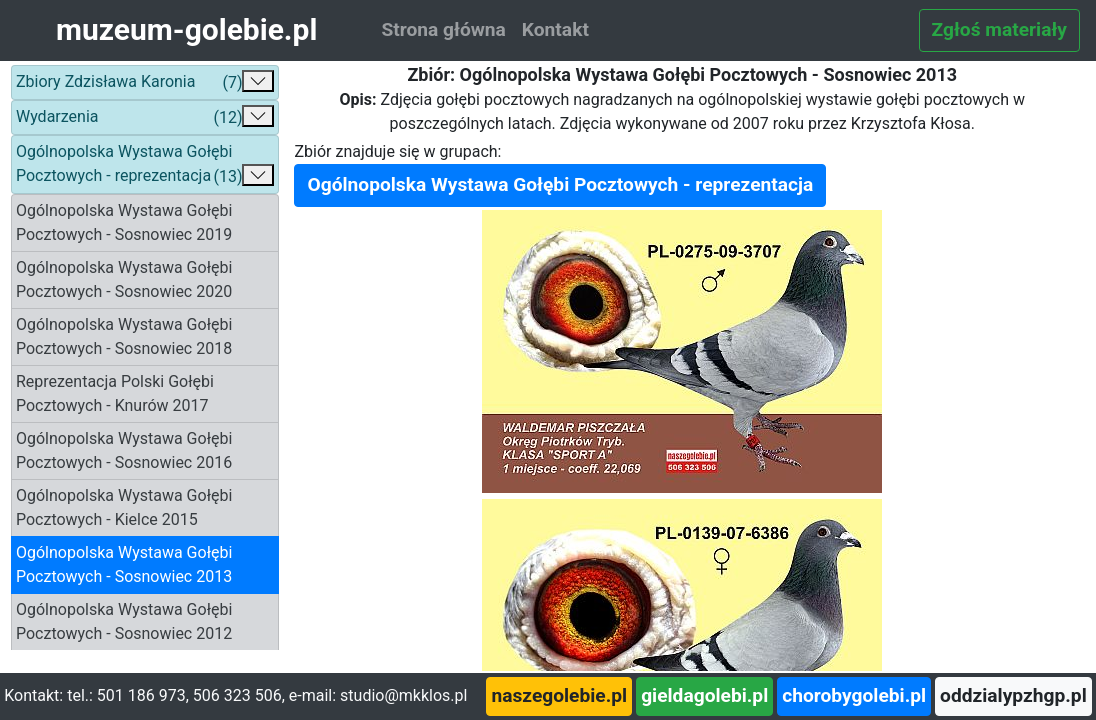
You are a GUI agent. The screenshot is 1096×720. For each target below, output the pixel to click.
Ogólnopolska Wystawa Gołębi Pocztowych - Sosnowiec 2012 (124, 621)
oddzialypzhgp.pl (1013, 695)
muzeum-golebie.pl (186, 29)
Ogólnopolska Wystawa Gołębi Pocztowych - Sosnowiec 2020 (124, 279)
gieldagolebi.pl (704, 695)
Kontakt (555, 29)
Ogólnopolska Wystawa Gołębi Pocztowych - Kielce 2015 (124, 507)
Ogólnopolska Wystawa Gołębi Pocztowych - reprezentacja (145, 165)
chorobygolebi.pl (854, 695)
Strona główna (443, 29)
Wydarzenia (145, 117)
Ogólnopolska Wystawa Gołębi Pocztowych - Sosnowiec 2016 (124, 450)
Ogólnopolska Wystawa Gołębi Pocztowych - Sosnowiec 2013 (124, 564)
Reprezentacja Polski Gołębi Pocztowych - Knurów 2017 (115, 393)
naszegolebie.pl (559, 695)
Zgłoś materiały (999, 29)
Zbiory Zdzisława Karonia (145, 82)
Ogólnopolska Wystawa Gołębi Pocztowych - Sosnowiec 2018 (124, 336)
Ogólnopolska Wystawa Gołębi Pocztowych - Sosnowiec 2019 (124, 222)
